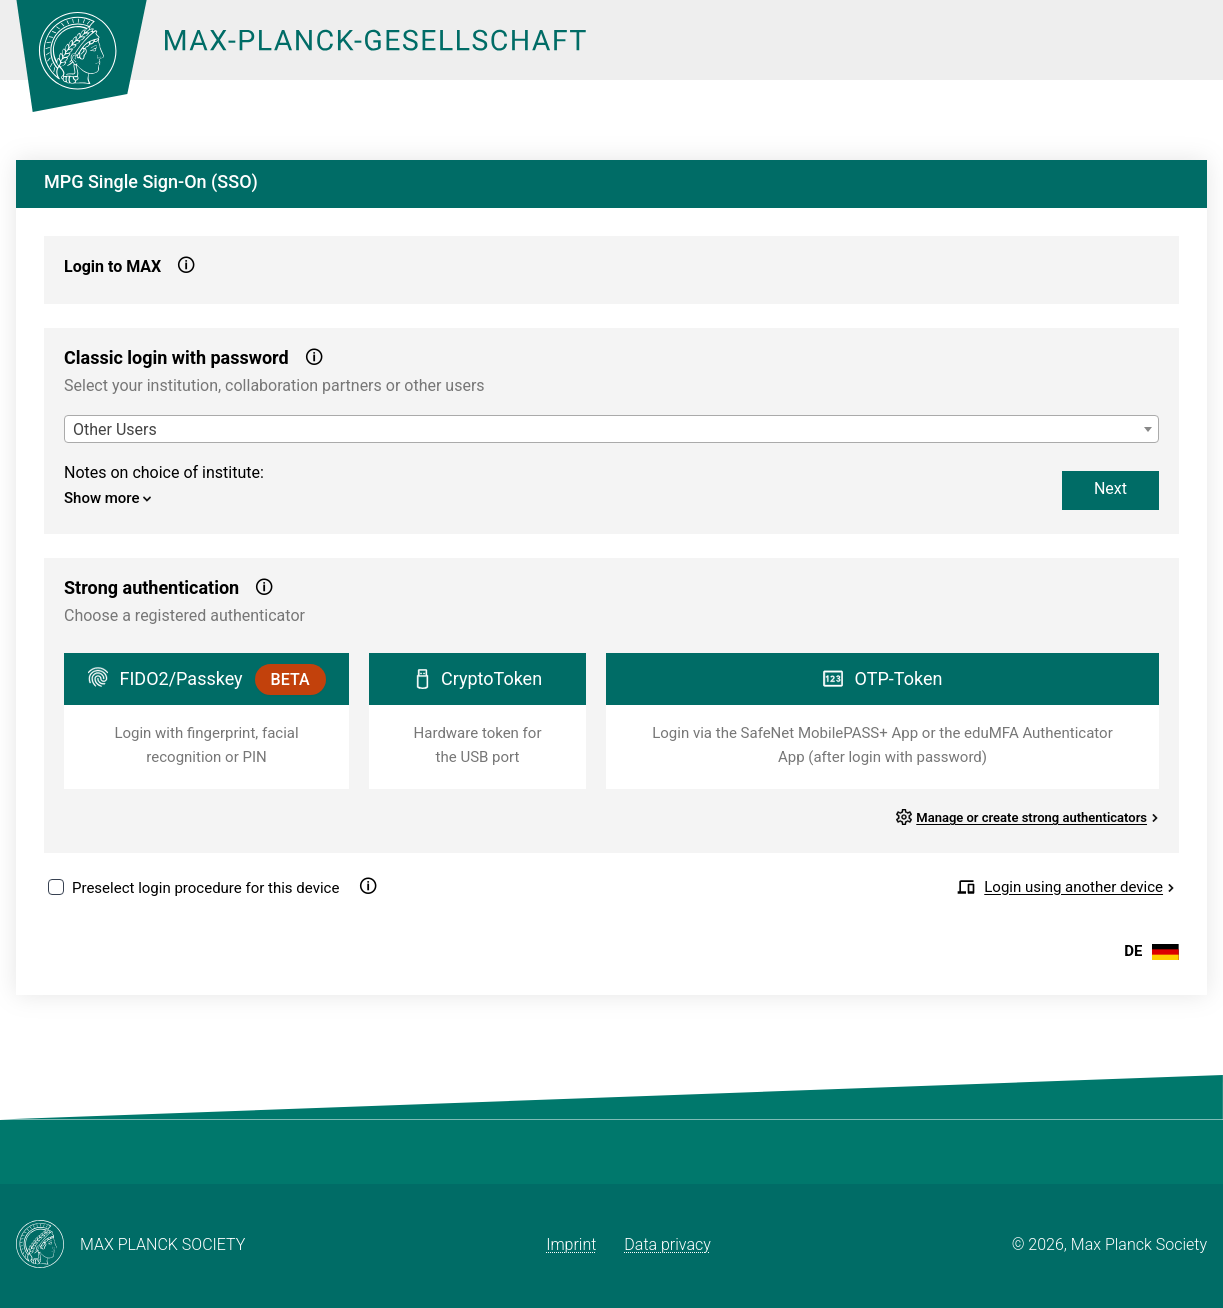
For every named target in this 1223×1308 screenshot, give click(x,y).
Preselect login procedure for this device (205, 888)
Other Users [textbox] (115, 429)
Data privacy (667, 1244)
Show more (107, 498)
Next (1110, 488)
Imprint (571, 1244)
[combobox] (611, 429)
